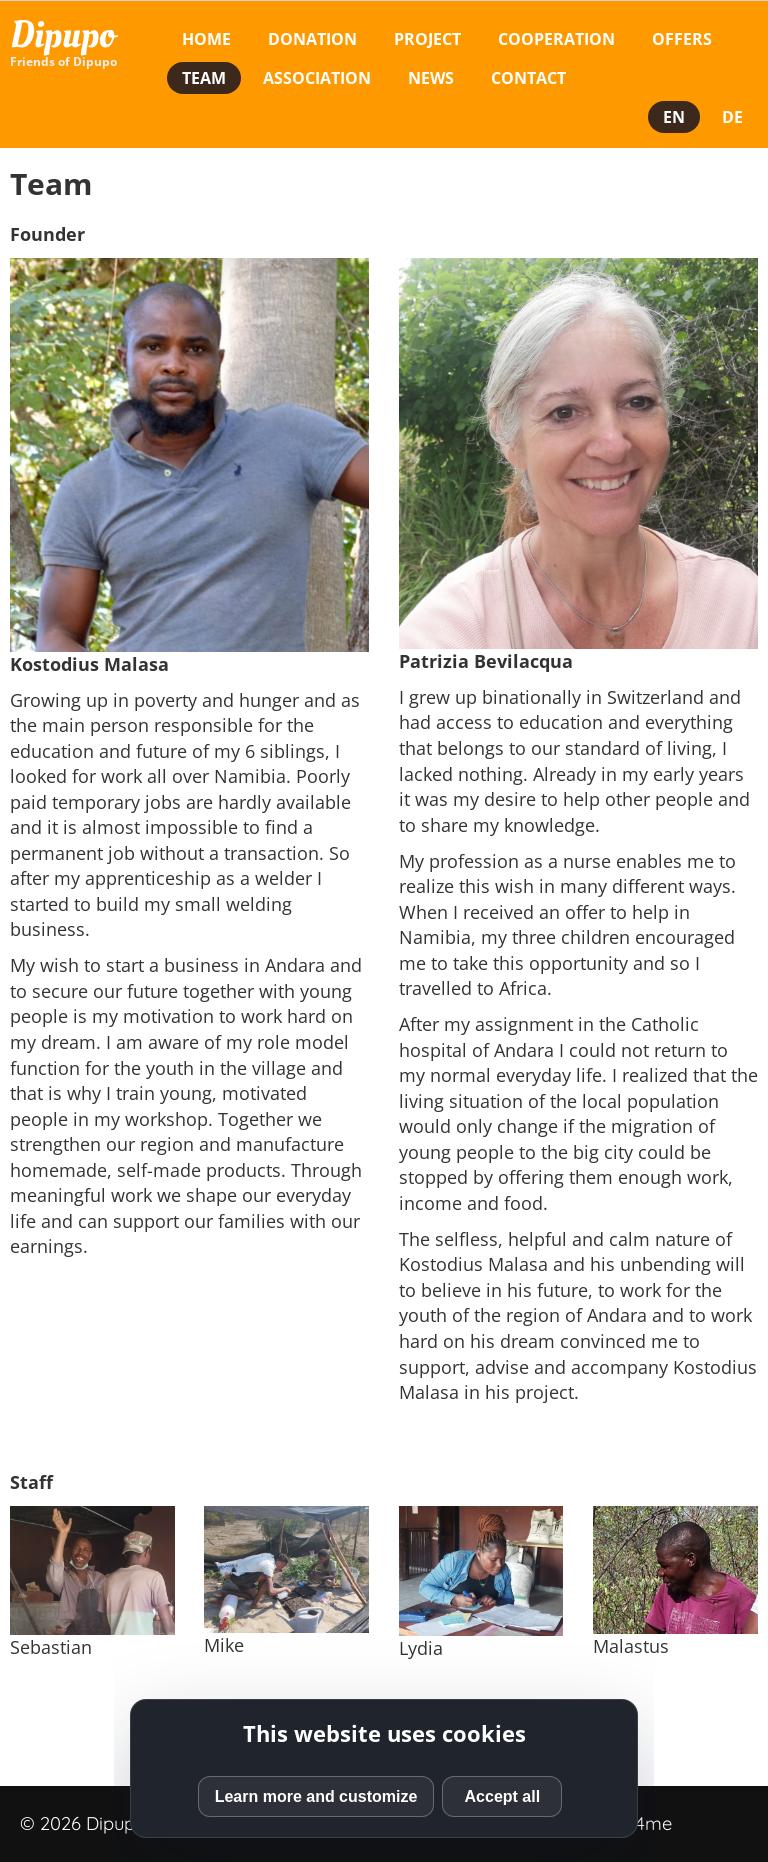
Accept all (503, 1796)
